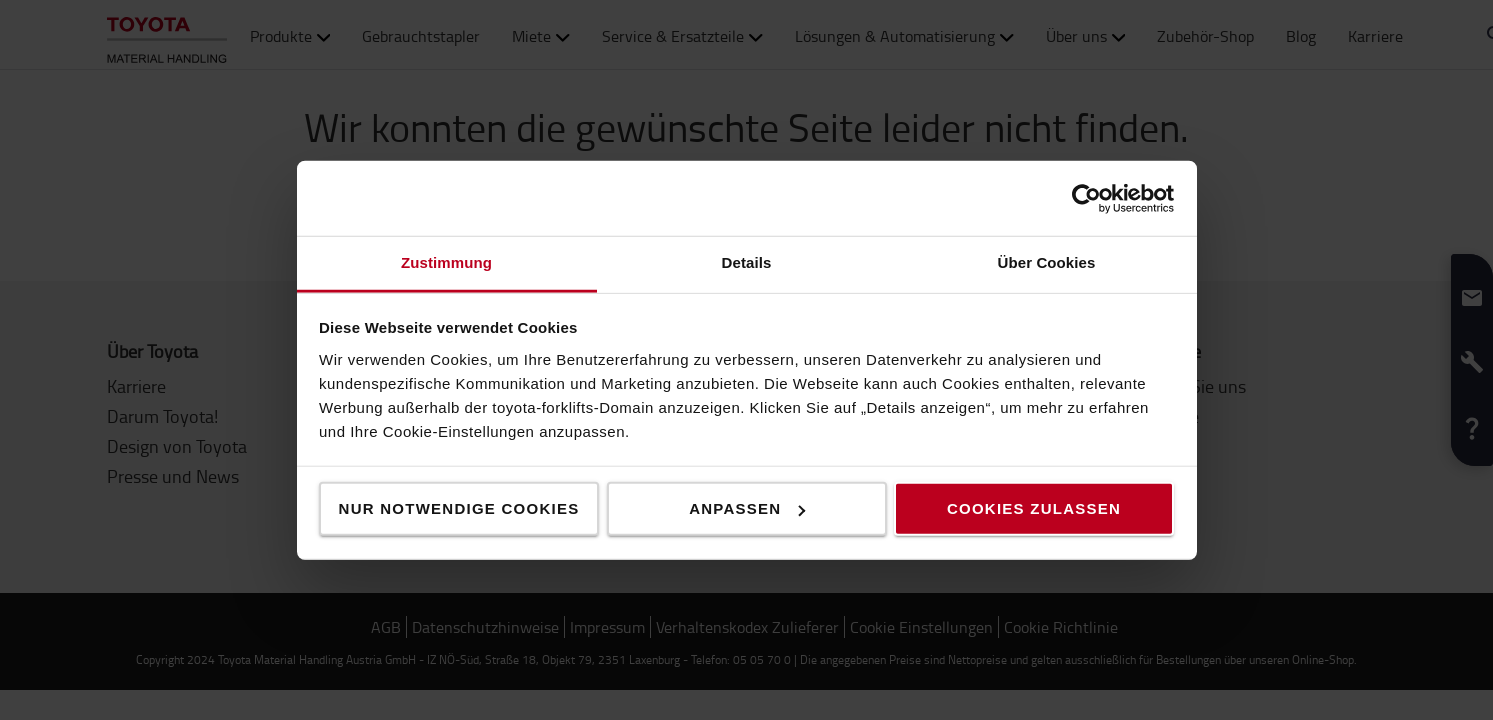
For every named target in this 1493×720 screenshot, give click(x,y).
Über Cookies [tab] (1047, 262)
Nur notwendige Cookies (459, 508)
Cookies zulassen (1034, 508)
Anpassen (747, 508)
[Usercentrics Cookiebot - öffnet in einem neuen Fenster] (1086, 198)
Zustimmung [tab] (446, 262)
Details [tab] (747, 262)
